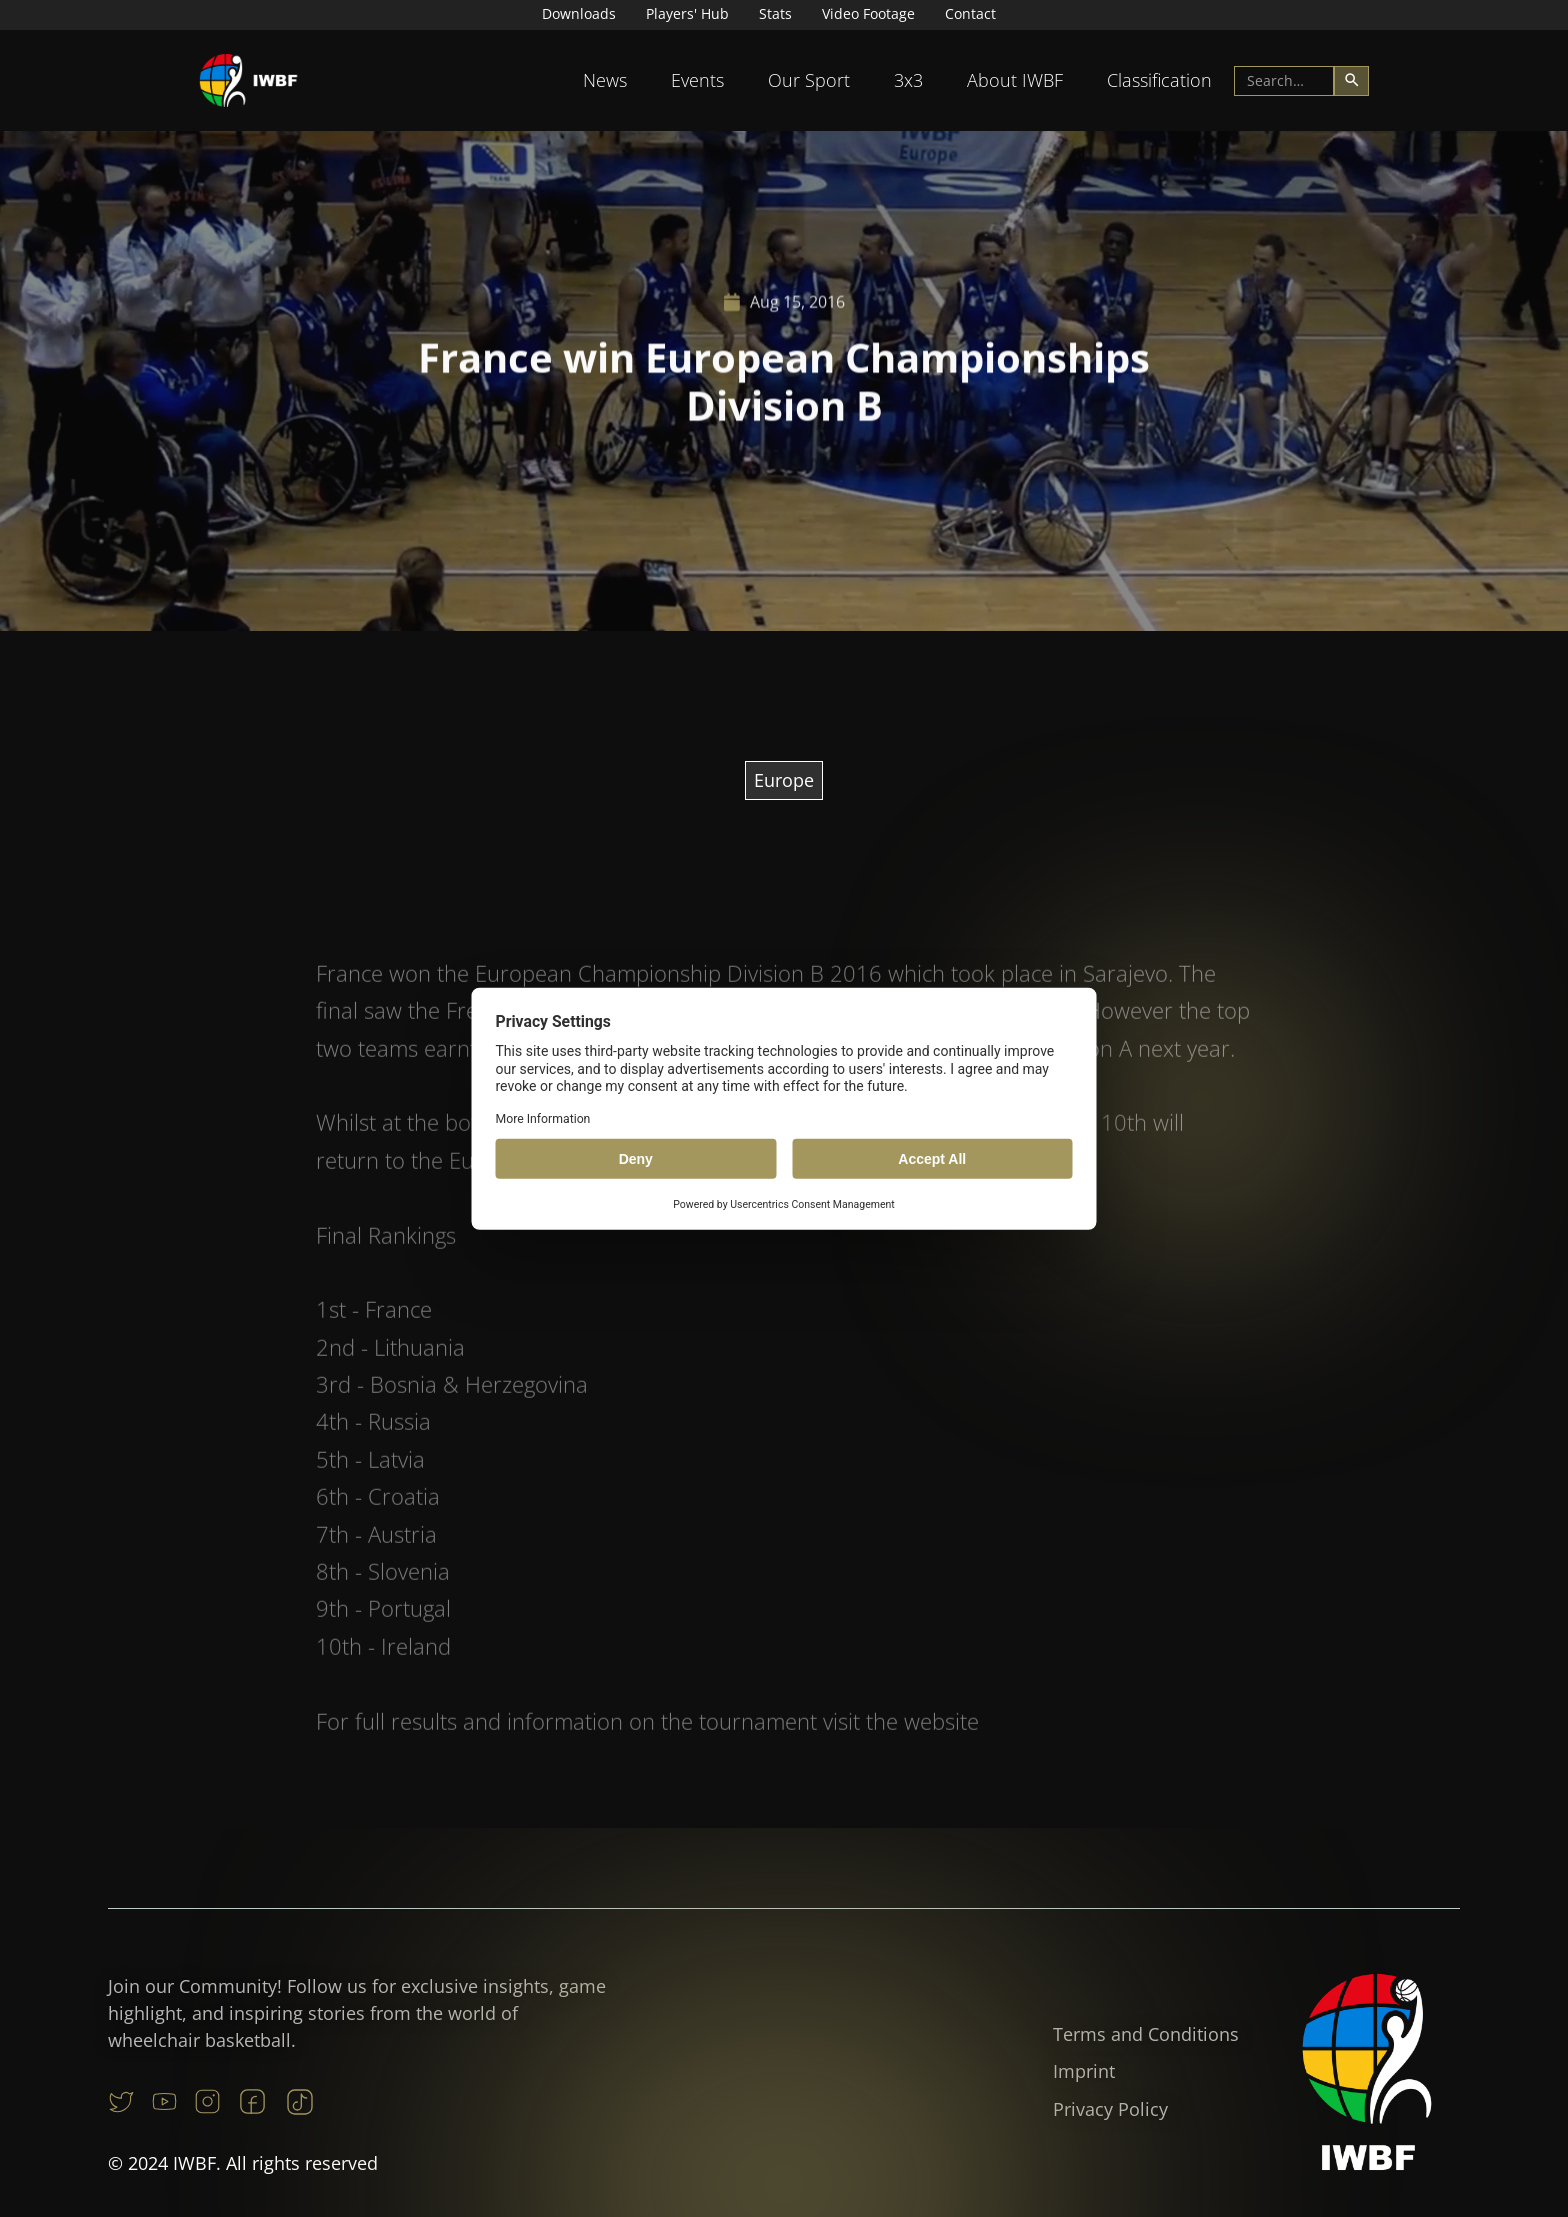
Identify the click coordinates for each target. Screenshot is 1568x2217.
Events (697, 80)
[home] (249, 80)
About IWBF (1015, 80)
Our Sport (809, 80)
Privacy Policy (1110, 2109)
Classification (1159, 80)
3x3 (908, 80)
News (605, 80)
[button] (605, 80)
